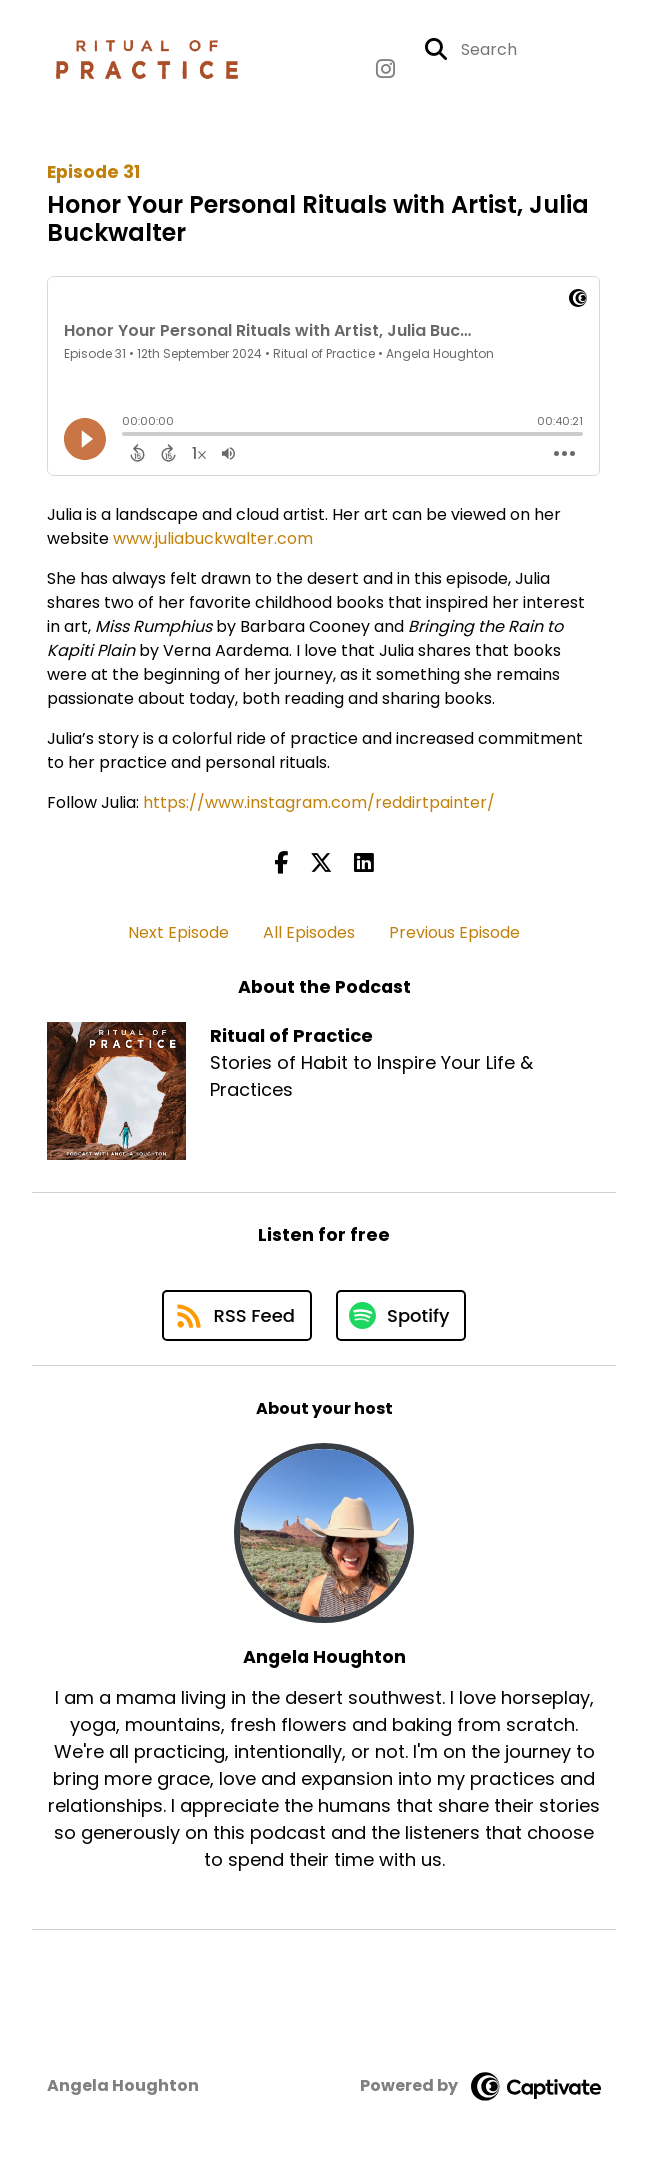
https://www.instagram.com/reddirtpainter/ (319, 802)
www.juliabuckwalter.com (213, 538)
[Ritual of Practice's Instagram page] (385, 69)
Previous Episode (454, 932)
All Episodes (309, 932)
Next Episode (178, 932)
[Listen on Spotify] (401, 1315)
